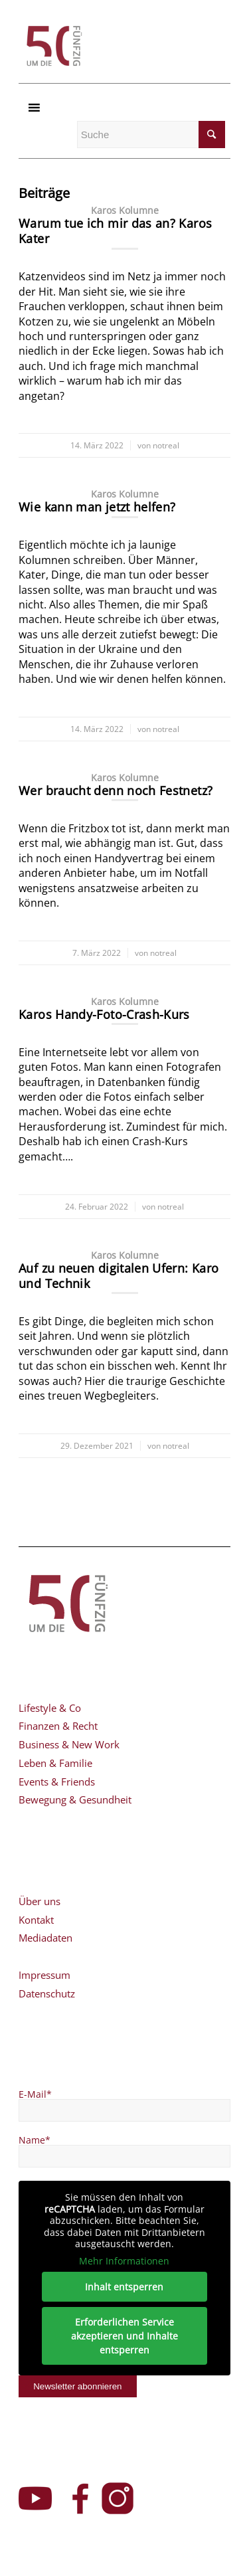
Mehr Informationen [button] (125, 2261)
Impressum (44, 1974)
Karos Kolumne (125, 211)
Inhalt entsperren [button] (125, 2286)
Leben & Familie (55, 1763)
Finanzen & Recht (58, 1725)
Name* (34, 2140)
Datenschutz (47, 1993)
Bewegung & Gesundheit (75, 1799)
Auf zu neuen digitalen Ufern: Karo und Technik (118, 1275)
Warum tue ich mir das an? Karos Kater (115, 230)
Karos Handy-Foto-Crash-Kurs (104, 1014)
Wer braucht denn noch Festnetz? (115, 790)
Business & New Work (69, 1744)
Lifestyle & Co (50, 1707)
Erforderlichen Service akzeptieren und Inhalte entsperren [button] (124, 2336)
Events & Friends (57, 1781)
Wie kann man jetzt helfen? (97, 507)
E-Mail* (35, 2094)
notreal (166, 445)
